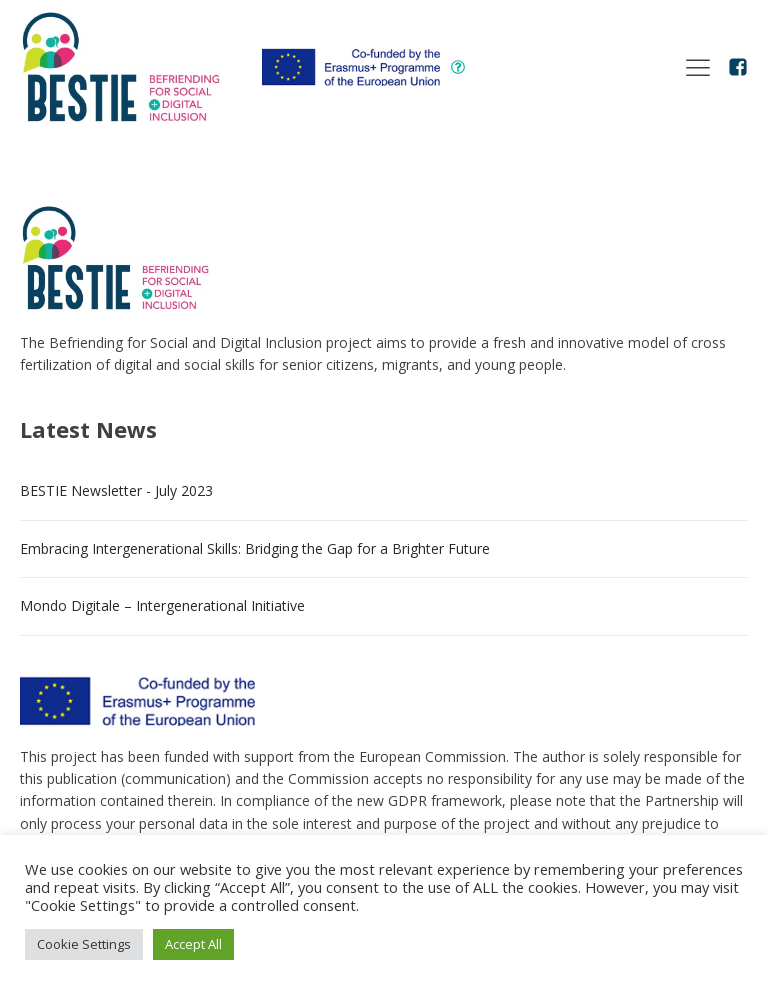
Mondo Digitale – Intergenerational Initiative (162, 605)
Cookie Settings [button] (84, 944)
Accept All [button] (193, 944)
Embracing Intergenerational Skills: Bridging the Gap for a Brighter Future (255, 548)
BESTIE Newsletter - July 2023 (116, 490)
